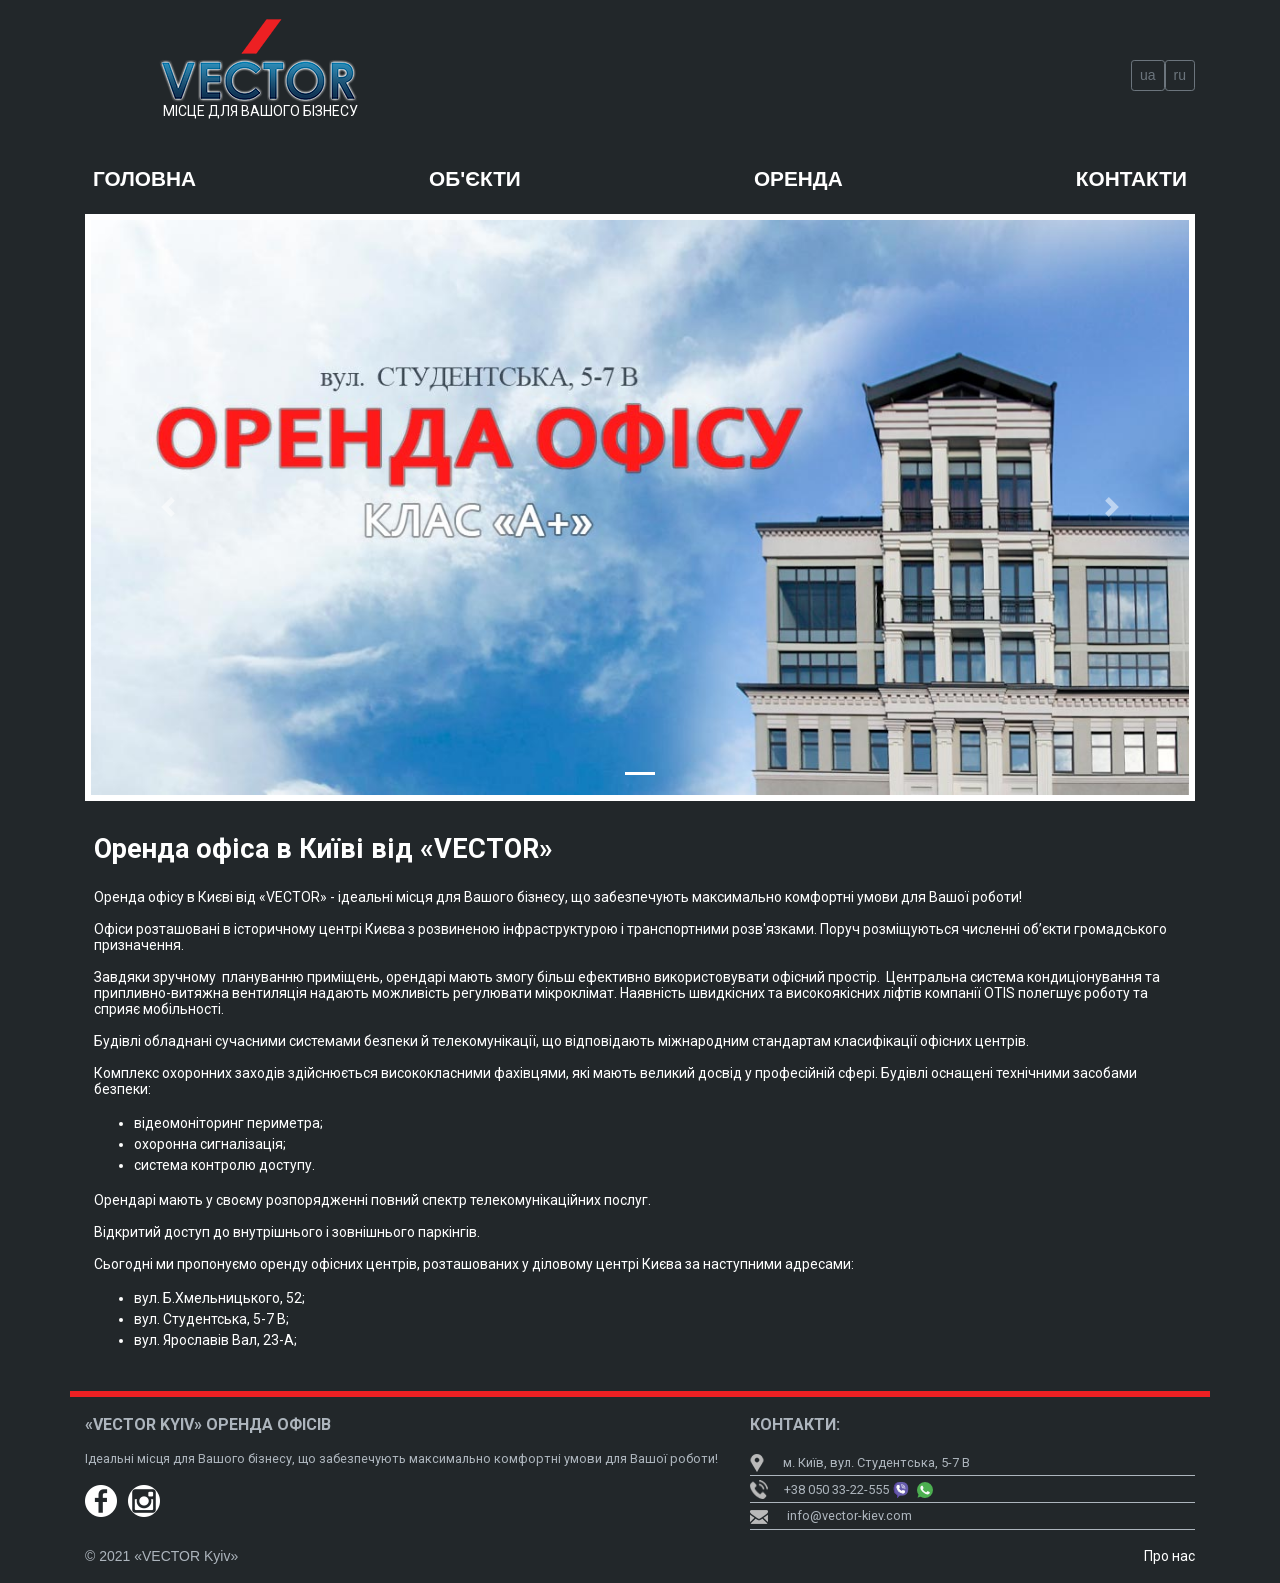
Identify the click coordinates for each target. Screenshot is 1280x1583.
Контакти (1131, 178)
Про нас (1169, 1556)
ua (1148, 75)
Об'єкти (475, 178)
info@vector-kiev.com (849, 1515)
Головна (144, 178)
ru (1180, 75)
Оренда (798, 178)
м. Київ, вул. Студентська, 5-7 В (860, 1462)
